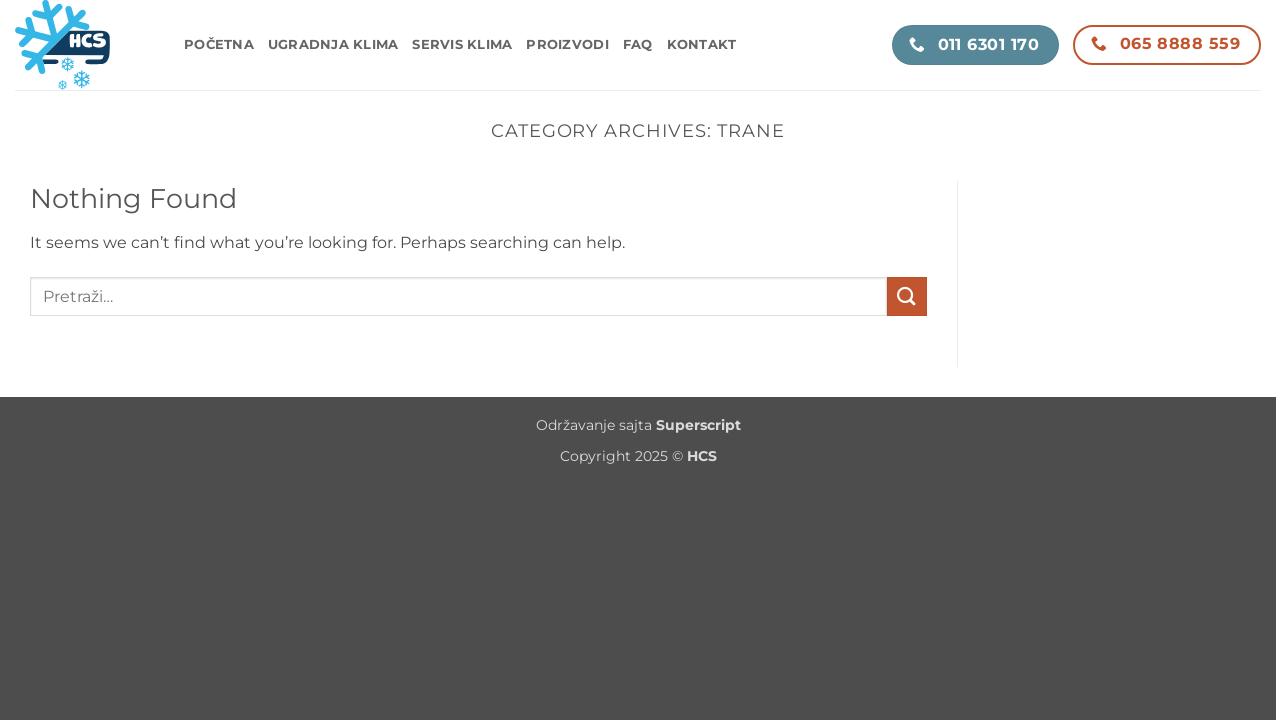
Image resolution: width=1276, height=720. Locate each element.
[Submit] (907, 296)
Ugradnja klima (333, 44)
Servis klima (462, 44)
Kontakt (702, 44)
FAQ (638, 44)
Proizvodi (567, 44)
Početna (219, 44)
